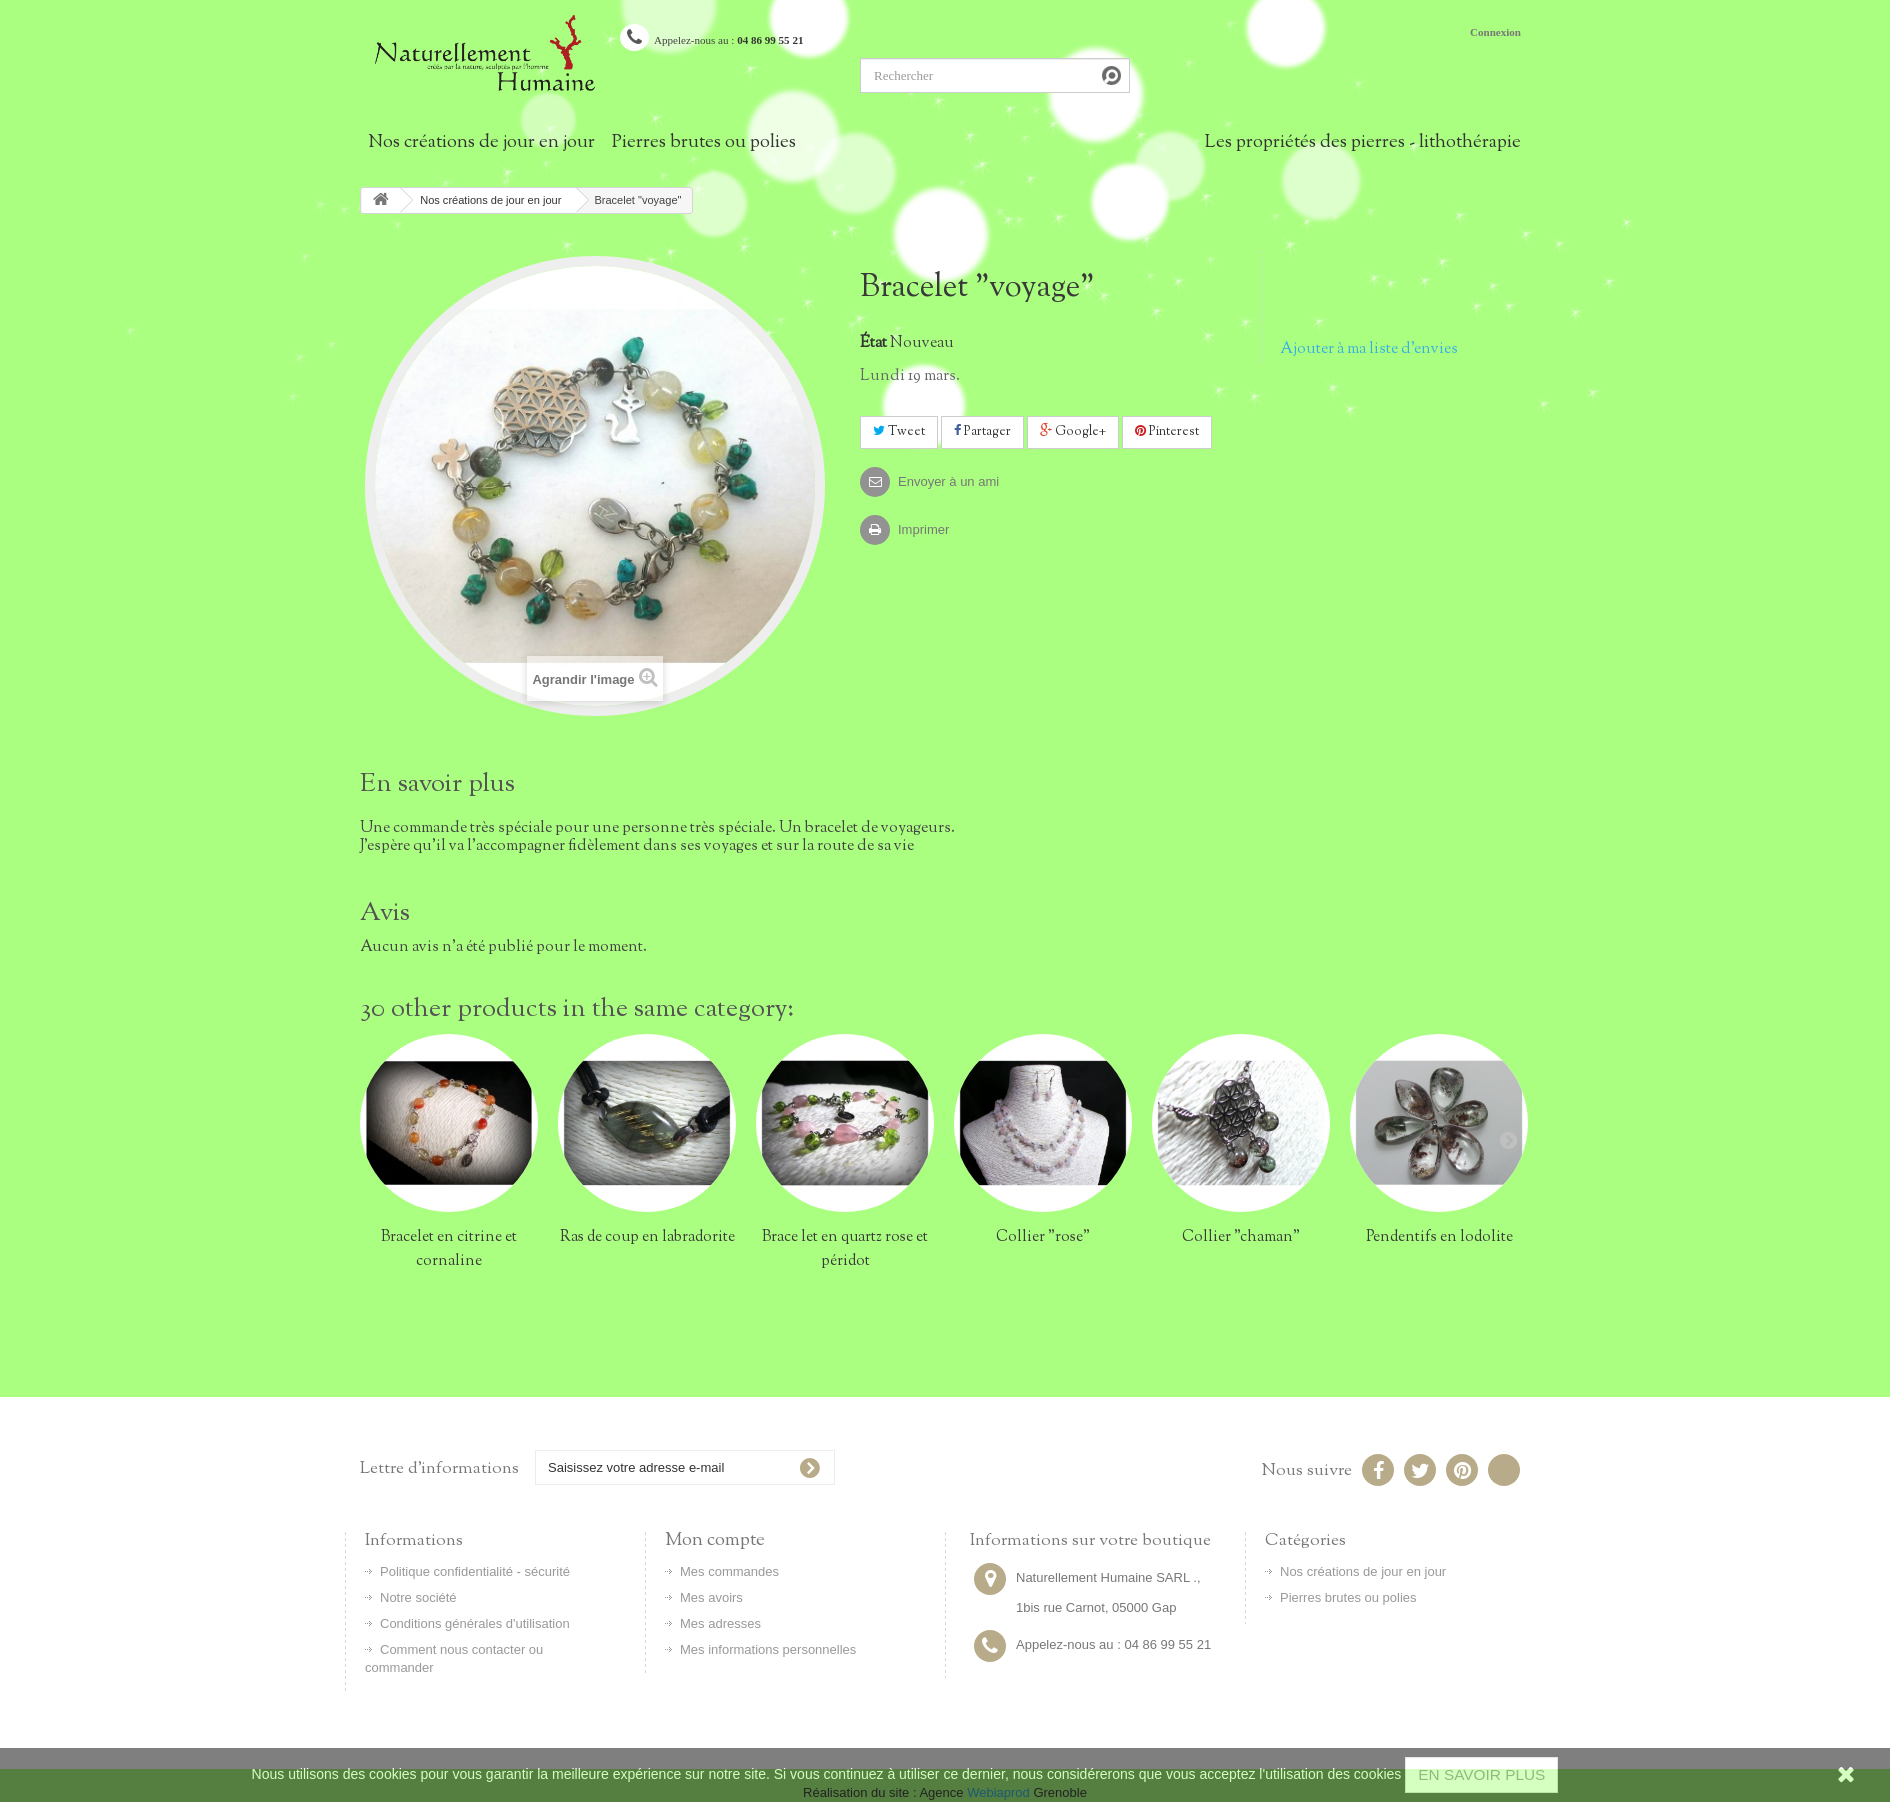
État (873, 343)
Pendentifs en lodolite (1439, 1237)
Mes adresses (720, 1623)
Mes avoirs (711, 1597)
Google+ (1073, 432)
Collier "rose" (1043, 1237)
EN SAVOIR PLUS (1481, 1774)
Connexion (1495, 32)
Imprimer (923, 529)
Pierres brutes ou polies (704, 143)
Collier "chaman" (1241, 1237)
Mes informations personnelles (768, 1649)
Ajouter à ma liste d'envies (1369, 349)
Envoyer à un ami (948, 481)
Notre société (418, 1597)
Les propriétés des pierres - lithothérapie (1363, 143)
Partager (982, 432)
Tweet (899, 432)
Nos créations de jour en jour (481, 143)
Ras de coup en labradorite (647, 1237)
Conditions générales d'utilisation (475, 1623)
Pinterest (1167, 432)
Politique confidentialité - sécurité (475, 1571)
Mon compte (715, 1540)
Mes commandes (729, 1571)
